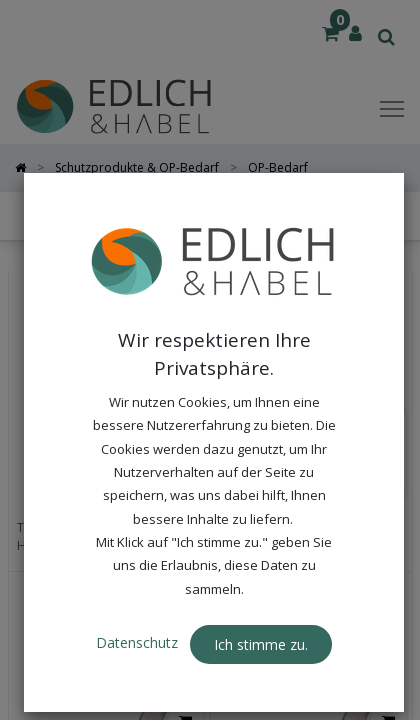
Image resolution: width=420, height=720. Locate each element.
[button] (308, 216)
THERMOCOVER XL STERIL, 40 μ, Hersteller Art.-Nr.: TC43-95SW (104, 536)
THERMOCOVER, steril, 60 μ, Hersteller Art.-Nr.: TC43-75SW (304, 536)
